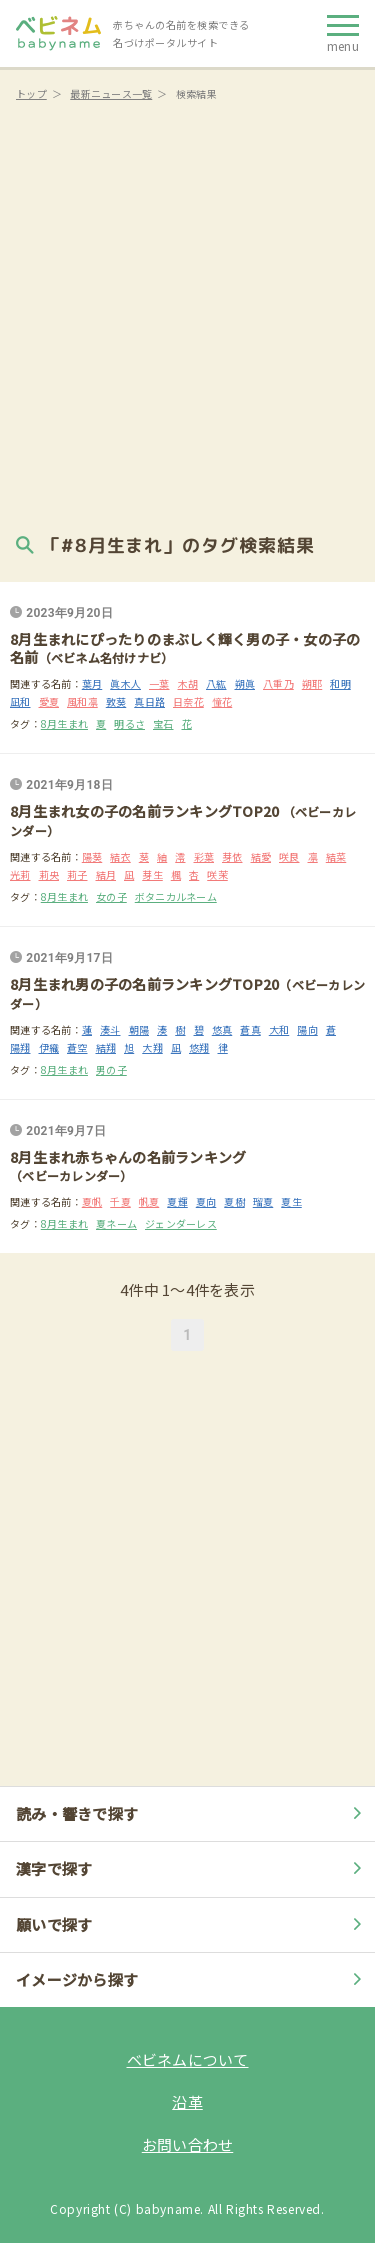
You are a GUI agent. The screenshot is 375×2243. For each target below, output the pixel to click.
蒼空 (77, 1047)
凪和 (20, 701)
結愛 (261, 856)
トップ (31, 93)
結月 (106, 874)
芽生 (152, 874)
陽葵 (92, 856)
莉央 (49, 874)
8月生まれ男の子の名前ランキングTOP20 (144, 984)
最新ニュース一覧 (111, 93)
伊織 (49, 1047)
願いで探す (191, 1924)
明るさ (129, 723)
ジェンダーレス (181, 1223)
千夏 (120, 1201)
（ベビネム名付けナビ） (106, 657)
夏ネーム (116, 1223)
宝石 (163, 723)
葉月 (92, 683)
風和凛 (82, 701)
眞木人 (125, 683)
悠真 (222, 1029)
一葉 (159, 683)
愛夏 (49, 701)
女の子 (111, 896)
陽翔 (20, 1047)
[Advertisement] (187, 312)
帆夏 (149, 1201)
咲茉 (217, 874)
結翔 (106, 1047)
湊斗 (110, 1029)
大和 (279, 1029)
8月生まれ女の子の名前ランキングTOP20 (146, 811)
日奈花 (188, 701)
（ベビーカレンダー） (71, 1175)
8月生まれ (64, 723)
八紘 (216, 683)
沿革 (187, 2101)
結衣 (120, 856)
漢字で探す (191, 1868)
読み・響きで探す (191, 1813)
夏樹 (234, 1201)
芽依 (232, 856)
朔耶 (312, 683)
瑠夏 (263, 1201)
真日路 (149, 701)
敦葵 (116, 701)
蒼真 (250, 1029)
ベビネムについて (188, 2059)
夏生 (291, 1201)
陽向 (307, 1029)
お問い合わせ (188, 2144)
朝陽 (139, 1029)
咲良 (289, 856)
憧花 (222, 701)
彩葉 (204, 856)
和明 (340, 683)
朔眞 (245, 683)
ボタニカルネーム (176, 896)
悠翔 (199, 1047)
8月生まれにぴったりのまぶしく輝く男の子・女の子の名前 (185, 648)
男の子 (111, 1069)
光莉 (20, 874)
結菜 (336, 856)
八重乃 (278, 683)
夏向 (206, 1201)
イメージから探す (191, 1979)
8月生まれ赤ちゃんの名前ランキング (128, 1157)
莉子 (77, 874)
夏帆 (92, 1201)
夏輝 (177, 1201)
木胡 (188, 683)
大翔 (152, 1047)
